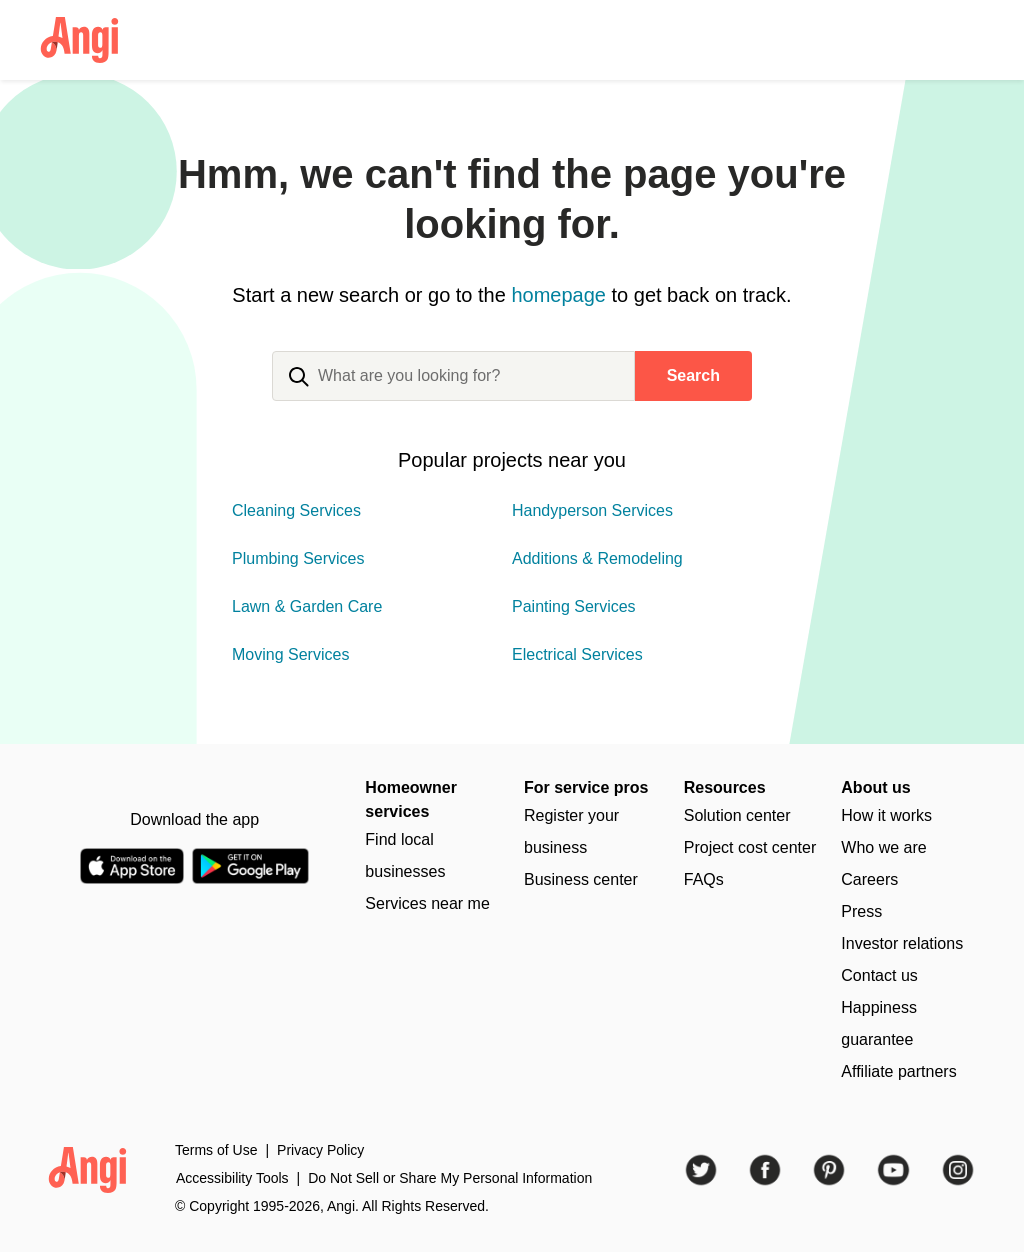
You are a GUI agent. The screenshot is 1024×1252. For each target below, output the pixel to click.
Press (861, 911)
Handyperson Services (592, 510)
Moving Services (290, 654)
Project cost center (750, 847)
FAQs (704, 879)
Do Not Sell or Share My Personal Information (450, 1178)
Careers (869, 879)
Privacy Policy (320, 1150)
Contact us (879, 975)
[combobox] (453, 392)
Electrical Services (577, 654)
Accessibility (232, 1178)
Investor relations (902, 943)
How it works (886, 815)
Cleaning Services (296, 510)
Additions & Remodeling (597, 558)
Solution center (737, 815)
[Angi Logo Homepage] (79, 40)
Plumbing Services (298, 558)
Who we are (883, 847)
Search (693, 375)
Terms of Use (216, 1150)
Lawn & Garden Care (307, 606)
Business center (581, 879)
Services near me (427, 903)
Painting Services (574, 606)
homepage (558, 295)
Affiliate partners (898, 1071)
